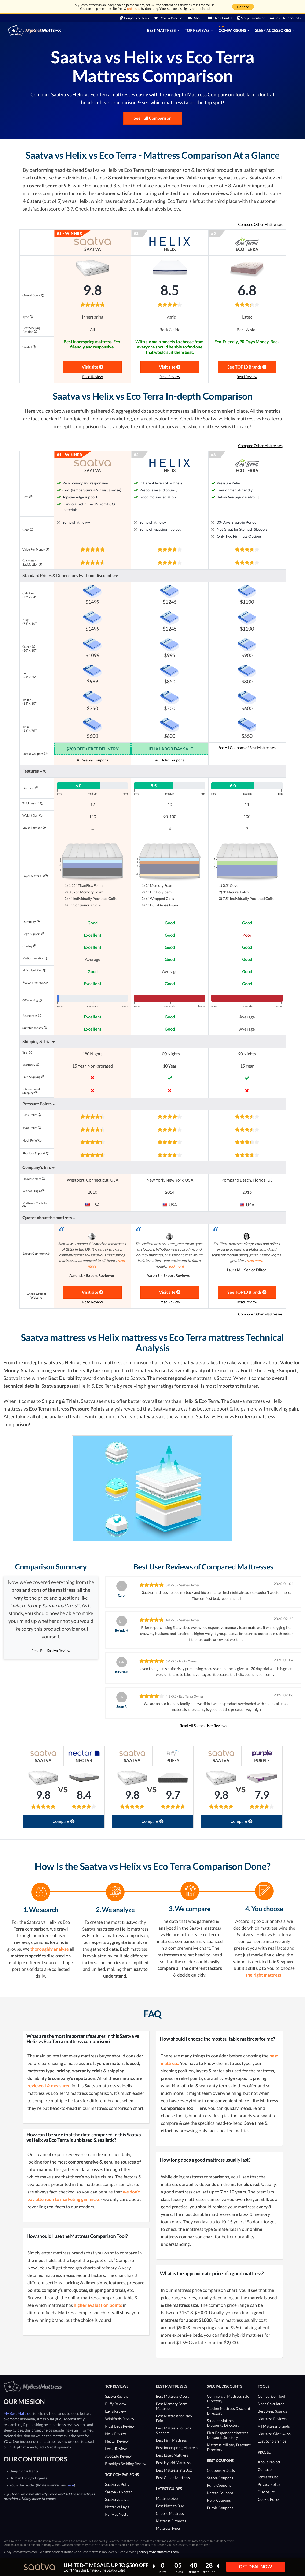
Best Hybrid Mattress (173, 2462)
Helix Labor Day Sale (170, 748)
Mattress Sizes (167, 2498)
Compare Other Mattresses (260, 224)
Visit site (92, 366)
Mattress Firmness (171, 2521)
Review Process (168, 18)
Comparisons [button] (233, 29)
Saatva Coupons (220, 2478)
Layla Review (115, 2411)
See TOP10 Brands (247, 366)
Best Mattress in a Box (174, 2470)
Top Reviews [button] (197, 30)
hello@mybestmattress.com (159, 2552)
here (70, 2485)
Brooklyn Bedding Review (125, 2463)
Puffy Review (115, 2403)
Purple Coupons (220, 2507)
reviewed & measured (49, 2085)
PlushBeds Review (120, 2426)
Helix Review (115, 2433)
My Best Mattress (18, 2413)
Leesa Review (116, 2448)
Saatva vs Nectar (118, 2492)
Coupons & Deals (134, 18)
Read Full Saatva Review (50, 1650)
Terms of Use (268, 2477)
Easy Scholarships (272, 2441)
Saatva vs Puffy (117, 2484)
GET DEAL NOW (255, 2568)
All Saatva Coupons (92, 760)
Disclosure (266, 2492)
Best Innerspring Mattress (177, 2447)
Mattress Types (168, 2528)
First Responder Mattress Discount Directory (227, 2435)
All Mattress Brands (274, 2426)
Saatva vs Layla (117, 2499)
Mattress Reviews (272, 2418)
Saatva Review (116, 2396)
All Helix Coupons (169, 760)
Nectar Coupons (220, 2492)
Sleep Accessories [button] (273, 30)
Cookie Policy (269, 2499)
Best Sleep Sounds (285, 18)
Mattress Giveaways (274, 2433)
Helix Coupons (219, 2500)
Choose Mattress (170, 2513)
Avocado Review (118, 2456)
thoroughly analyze (49, 1949)
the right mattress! (264, 1975)
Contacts (265, 2469)
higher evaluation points (98, 2305)
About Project (269, 2462)
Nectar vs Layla (117, 2506)
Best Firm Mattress (171, 2440)
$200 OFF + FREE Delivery (92, 748)
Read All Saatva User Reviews (203, 1725)
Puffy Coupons (219, 2485)
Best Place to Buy (170, 2506)
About (195, 18)
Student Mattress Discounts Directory (223, 2422)
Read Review (92, 376)
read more (175, 1266)
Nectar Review (117, 2441)
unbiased (133, 9)
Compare (63, 1821)
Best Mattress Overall (173, 2396)
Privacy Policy (269, 2484)
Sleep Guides (220, 18)
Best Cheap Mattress (173, 2477)
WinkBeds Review (119, 2418)
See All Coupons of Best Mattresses (247, 747)
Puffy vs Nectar (117, 2514)
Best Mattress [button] (161, 30)
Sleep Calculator (251, 18)
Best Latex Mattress (172, 2455)
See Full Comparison (152, 118)
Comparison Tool (271, 2396)
